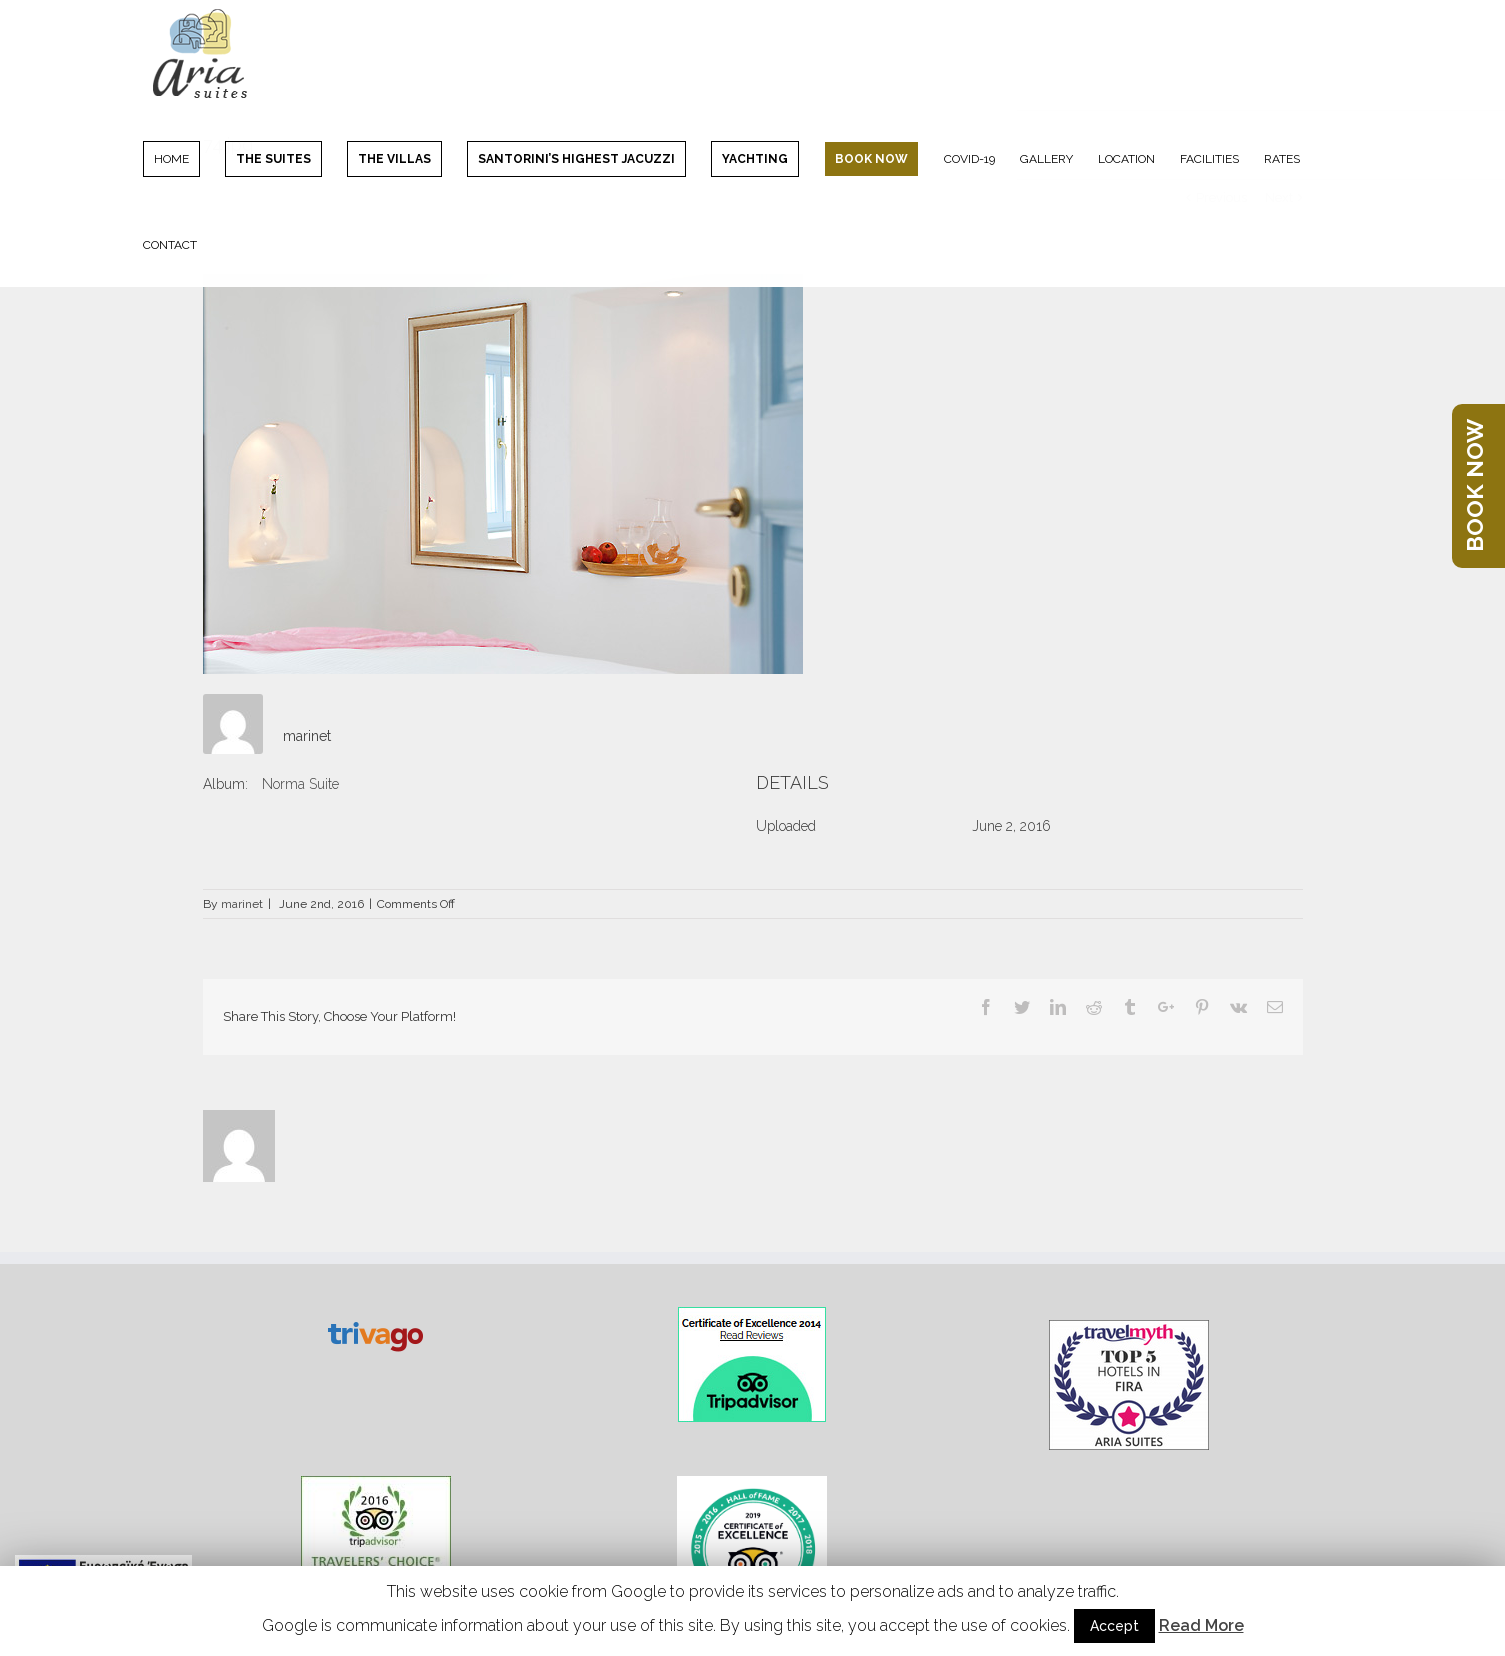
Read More (1201, 1625)
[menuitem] (184, 158)
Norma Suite (300, 784)
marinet (307, 736)
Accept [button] (1114, 1626)
